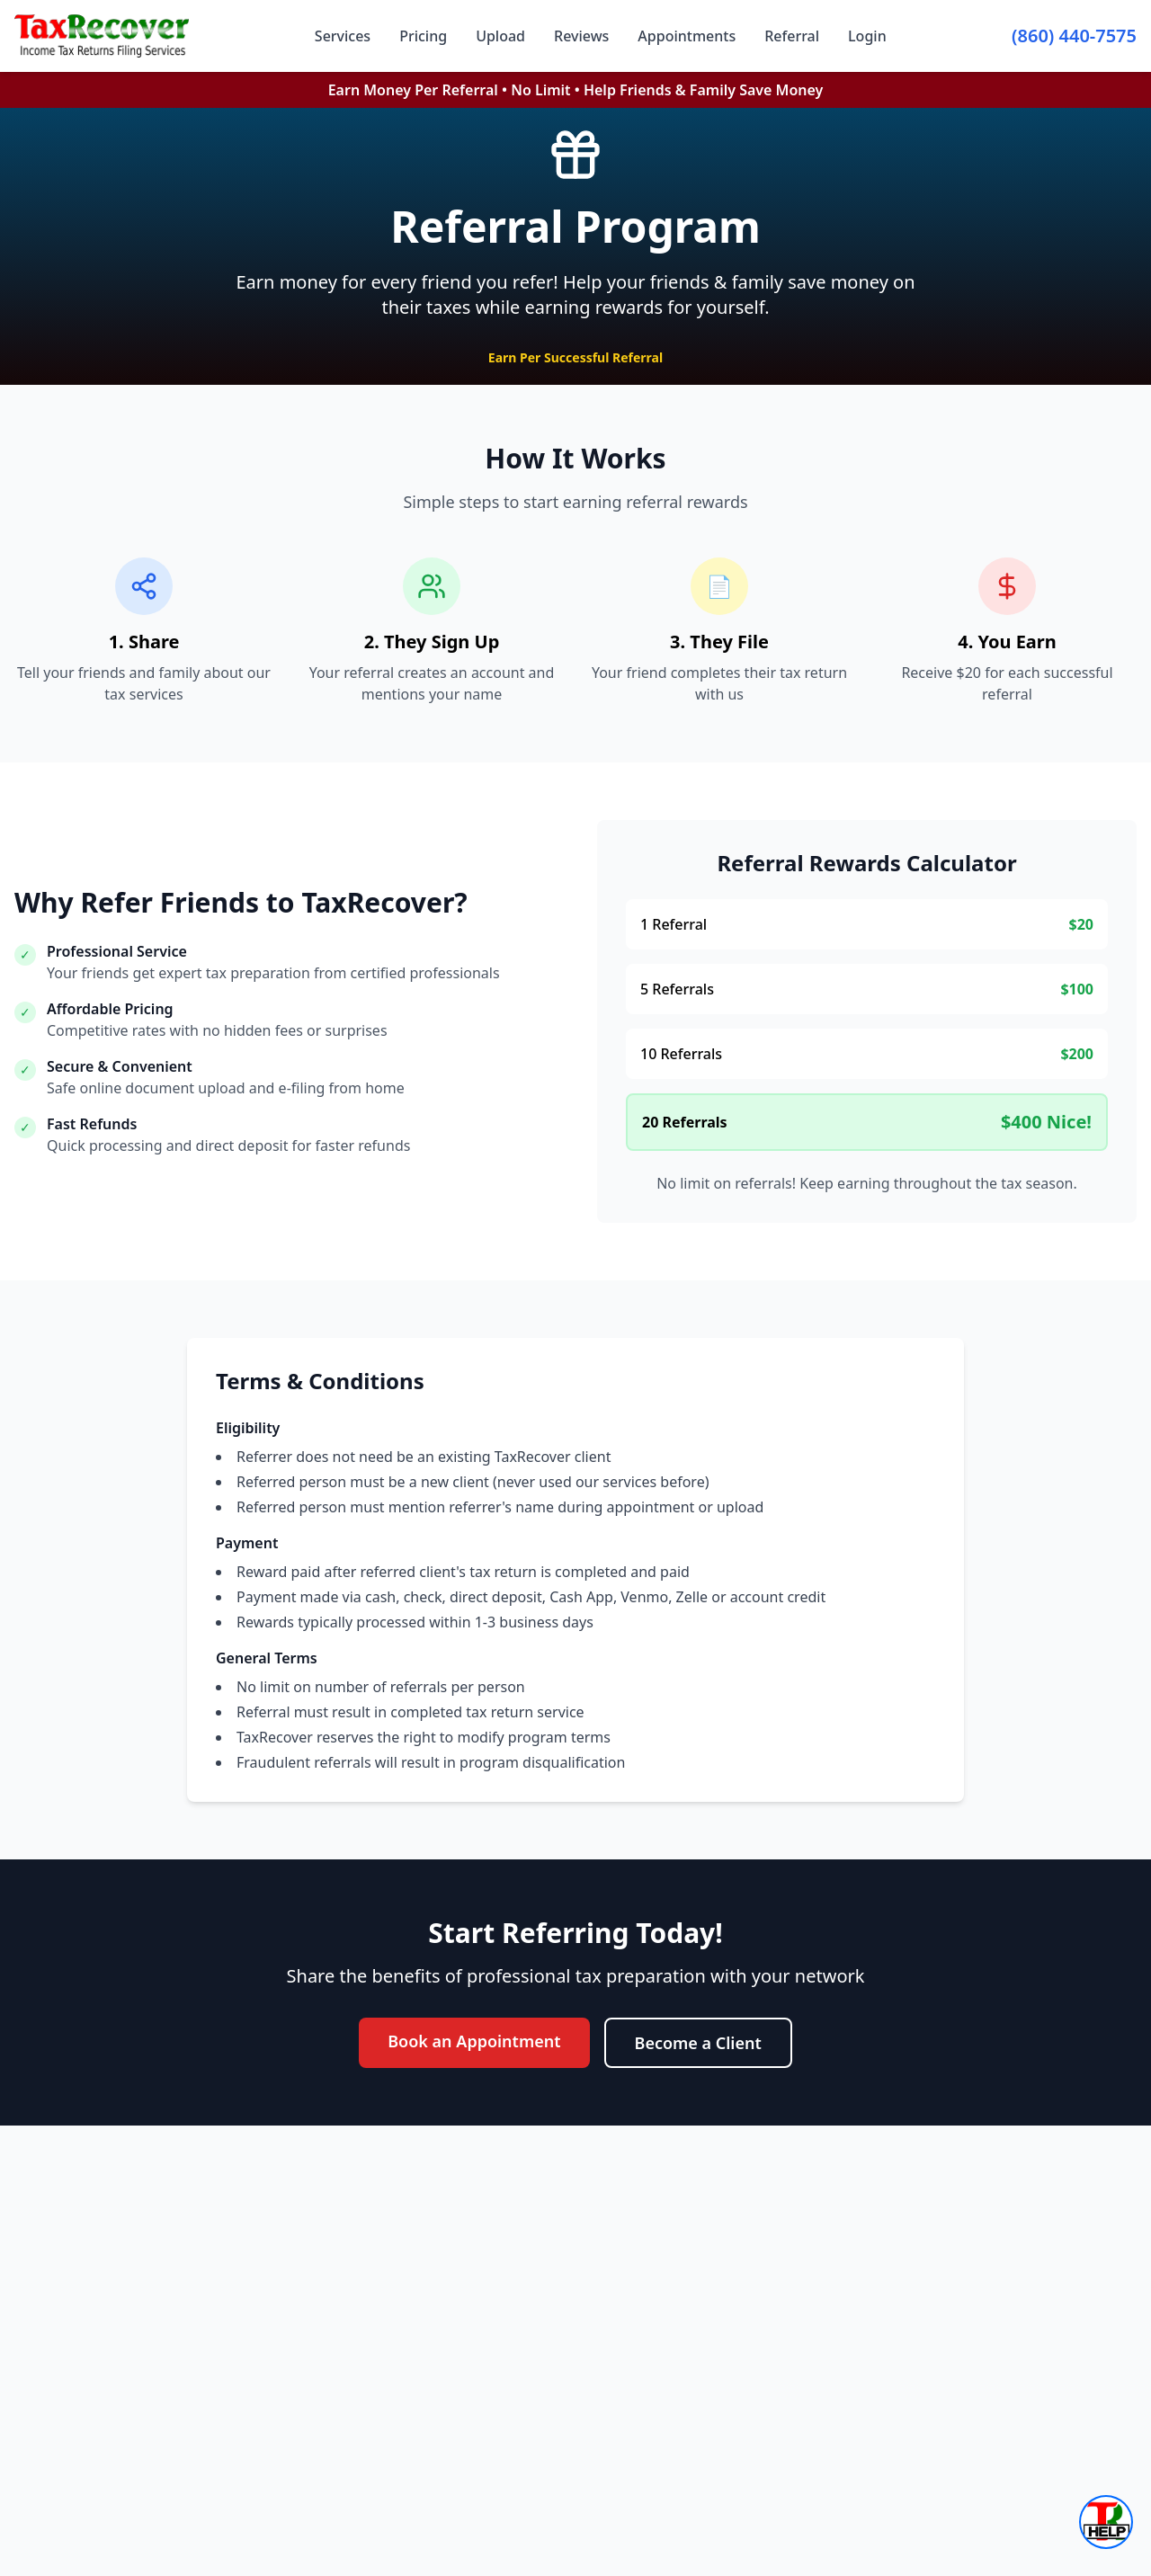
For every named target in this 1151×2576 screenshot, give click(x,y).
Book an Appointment (474, 2041)
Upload (500, 36)
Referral (791, 36)
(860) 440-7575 (1074, 35)
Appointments (687, 36)
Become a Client (698, 2043)
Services (342, 36)
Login (867, 36)
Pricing (423, 36)
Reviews (581, 36)
